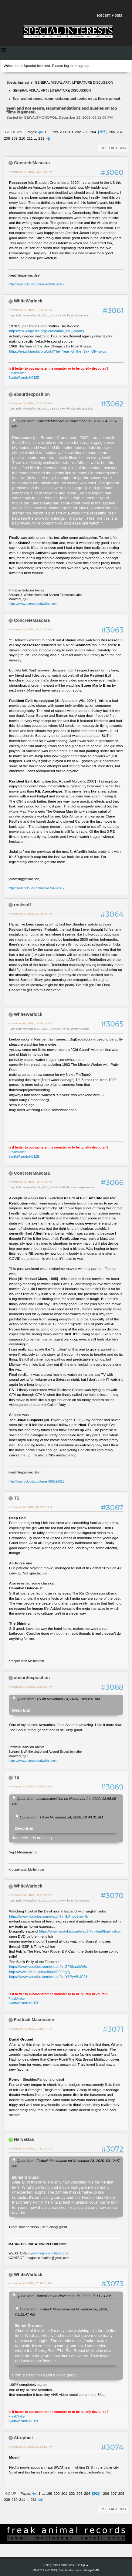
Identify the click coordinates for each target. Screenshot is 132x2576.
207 (120, 132)
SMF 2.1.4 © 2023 (45, 2570)
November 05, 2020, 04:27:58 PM (30, 171)
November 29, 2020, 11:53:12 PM (30, 2446)
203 (86, 132)
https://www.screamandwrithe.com (32, 603)
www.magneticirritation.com (49, 2253)
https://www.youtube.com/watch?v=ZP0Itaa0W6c (48, 1966)
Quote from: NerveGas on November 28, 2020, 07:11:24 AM (64, 2296)
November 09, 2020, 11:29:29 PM (30, 913)
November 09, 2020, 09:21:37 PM (30, 629)
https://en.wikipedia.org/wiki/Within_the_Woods (46, 331)
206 (112, 132)
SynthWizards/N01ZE (23, 377)
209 (15, 138)
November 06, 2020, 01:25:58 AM (30, 310)
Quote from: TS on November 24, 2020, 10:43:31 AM (58, 1699)
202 (78, 132)
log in (68, 66)
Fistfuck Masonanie (34, 2019)
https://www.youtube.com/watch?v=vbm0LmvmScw (80, 1931)
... (50, 132)
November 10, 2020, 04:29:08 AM (30, 1023)
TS (16, 1498)
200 (63, 132)
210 (22, 138)
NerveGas (24, 2139)
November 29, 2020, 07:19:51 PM (30, 2283)
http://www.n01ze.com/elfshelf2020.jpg (39, 1972)
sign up (83, 66)
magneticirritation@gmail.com (48, 2258)
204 (93, 132)
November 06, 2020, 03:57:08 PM (30, 403)
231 (41, 138)
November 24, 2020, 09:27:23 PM (30, 1895)
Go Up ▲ (82, 2565)
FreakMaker (17, 373)
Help (46, 2565)
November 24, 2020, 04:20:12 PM (30, 1786)
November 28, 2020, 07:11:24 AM (30, 2148)
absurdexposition (32, 394)
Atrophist (23, 2437)
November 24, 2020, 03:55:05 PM (30, 1686)
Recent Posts (109, 15)
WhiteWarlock (28, 300)
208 (7, 138)
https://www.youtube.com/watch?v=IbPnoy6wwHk (48, 1916)
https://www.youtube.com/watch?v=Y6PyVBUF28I (48, 1977)
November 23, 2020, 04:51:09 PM (30, 1181)
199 (55, 132)
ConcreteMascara (32, 162)
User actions (113, 148)
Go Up (10, 2493)
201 (70, 132)
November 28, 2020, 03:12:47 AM (30, 2028)
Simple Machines (70, 2570)
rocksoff (22, 904)
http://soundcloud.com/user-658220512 (36, 284)
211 (30, 138)
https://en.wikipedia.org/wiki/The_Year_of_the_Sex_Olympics (57, 351)
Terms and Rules (63, 2565)
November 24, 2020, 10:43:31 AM (30, 1507)
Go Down (13, 132)
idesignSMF (91, 2570)
